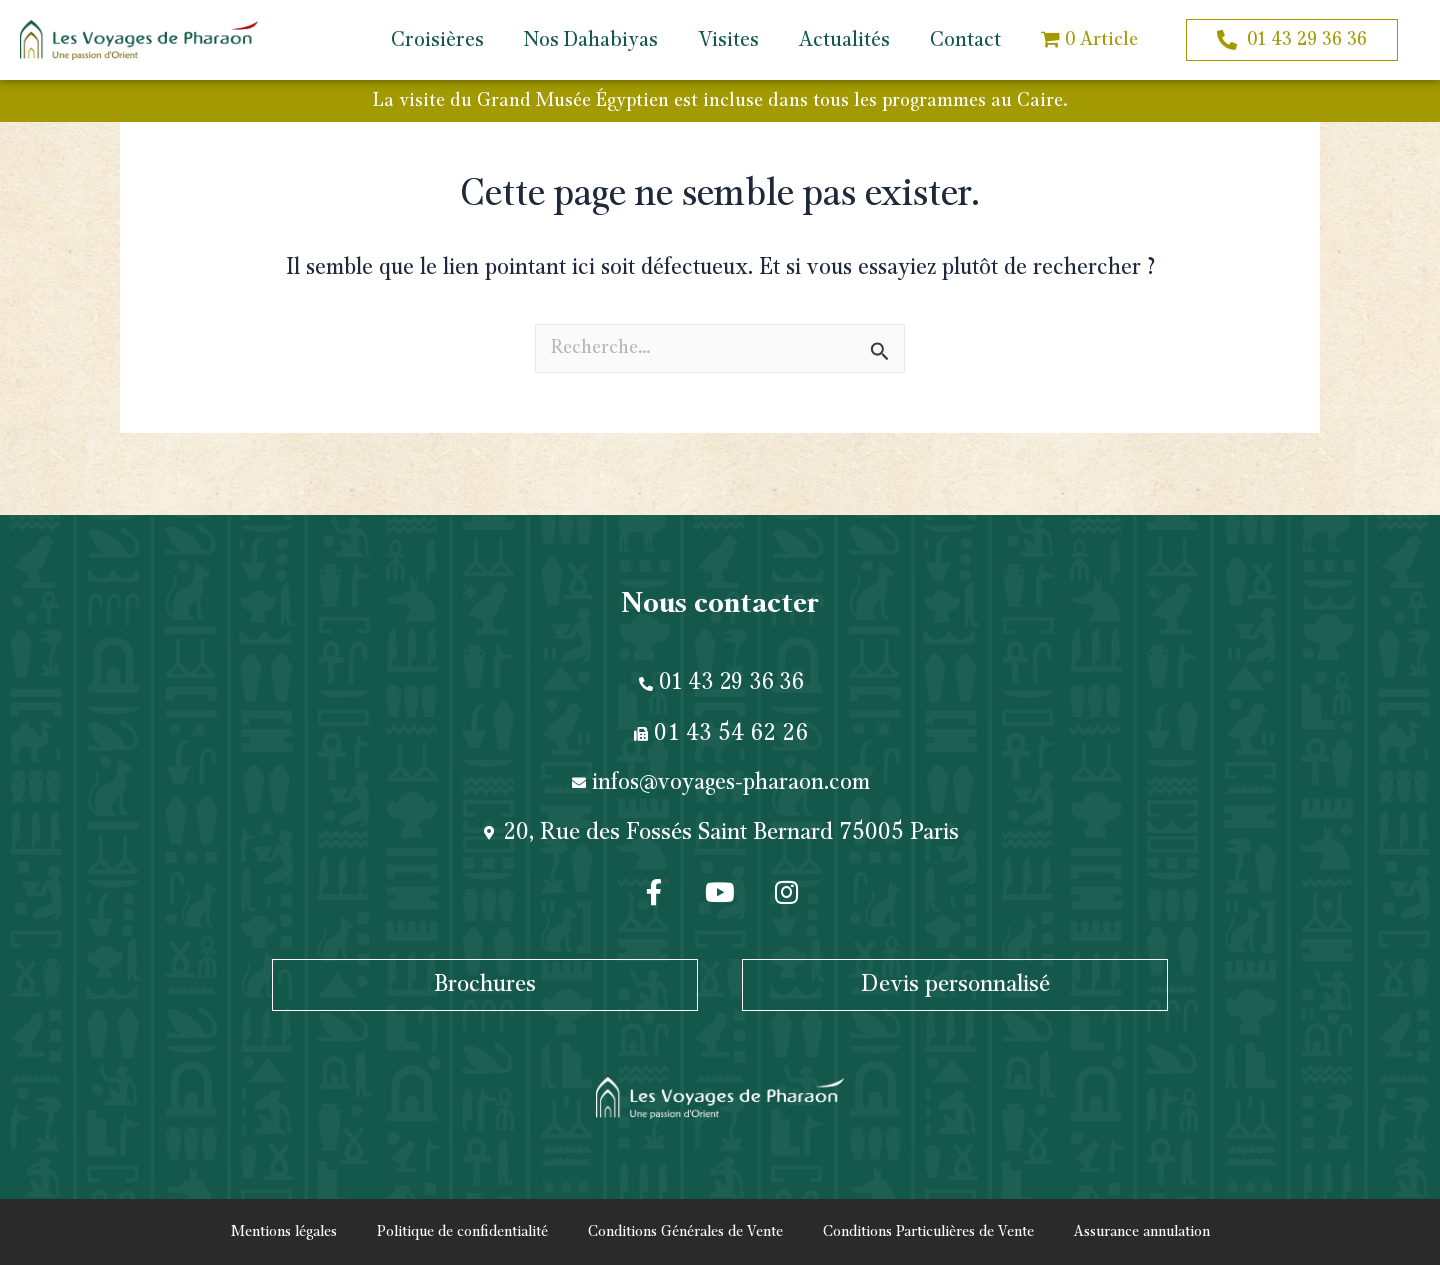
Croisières (437, 40)
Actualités (844, 40)
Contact (965, 40)
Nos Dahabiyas (591, 40)
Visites (728, 40)
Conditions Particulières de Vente (928, 1232)
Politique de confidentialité (462, 1232)
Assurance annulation (1142, 1232)
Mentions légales (284, 1232)
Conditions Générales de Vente (685, 1232)
